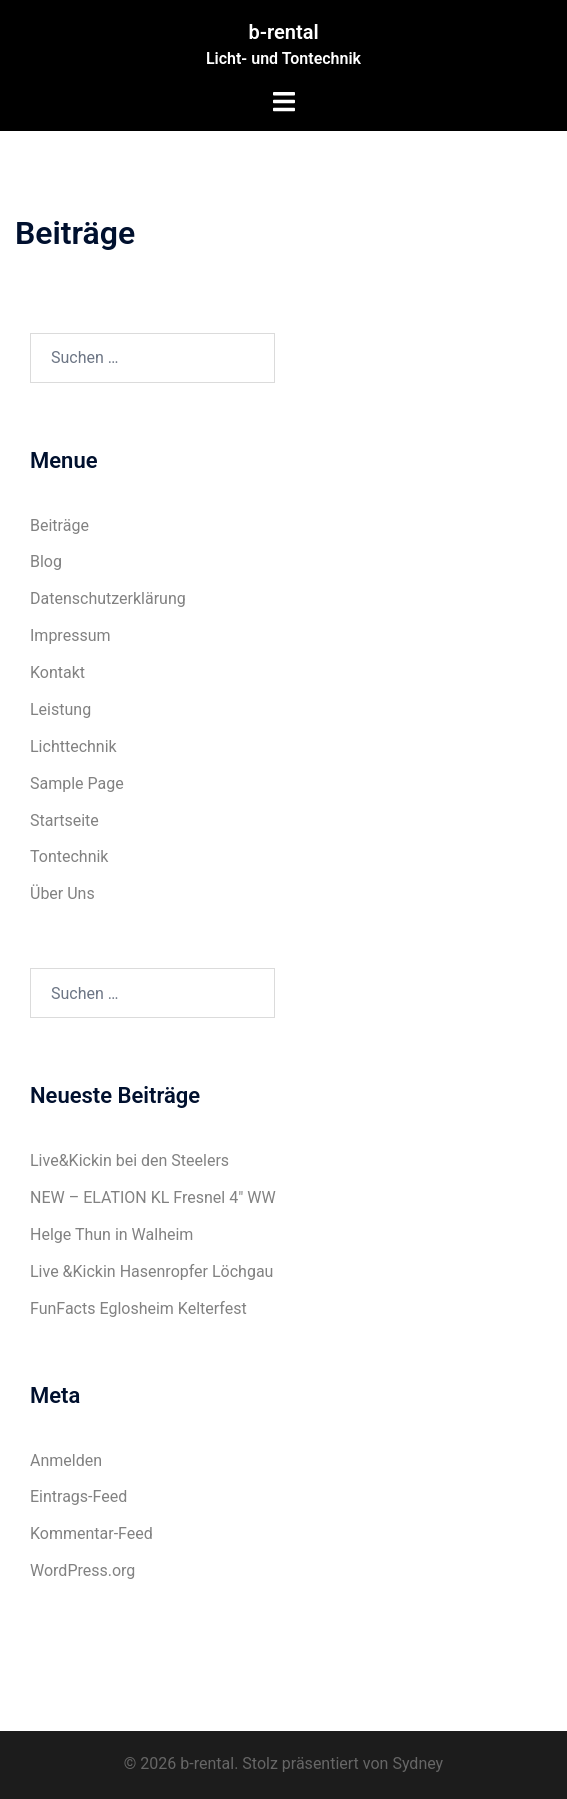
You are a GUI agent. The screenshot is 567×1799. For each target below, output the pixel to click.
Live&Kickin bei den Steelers (129, 1160)
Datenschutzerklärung (108, 598)
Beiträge (59, 525)
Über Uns (62, 893)
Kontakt (57, 672)
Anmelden (66, 1460)
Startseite (64, 820)
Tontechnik (69, 856)
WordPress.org (82, 1570)
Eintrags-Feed (78, 1496)
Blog (46, 561)
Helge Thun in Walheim (111, 1234)
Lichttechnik (73, 746)
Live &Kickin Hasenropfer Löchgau (151, 1271)
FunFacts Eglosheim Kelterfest (138, 1308)
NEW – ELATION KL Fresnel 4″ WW (153, 1197)
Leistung (60, 709)
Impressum (70, 635)
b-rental (283, 32)
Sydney (417, 1763)
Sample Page (77, 783)
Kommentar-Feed (91, 1533)
